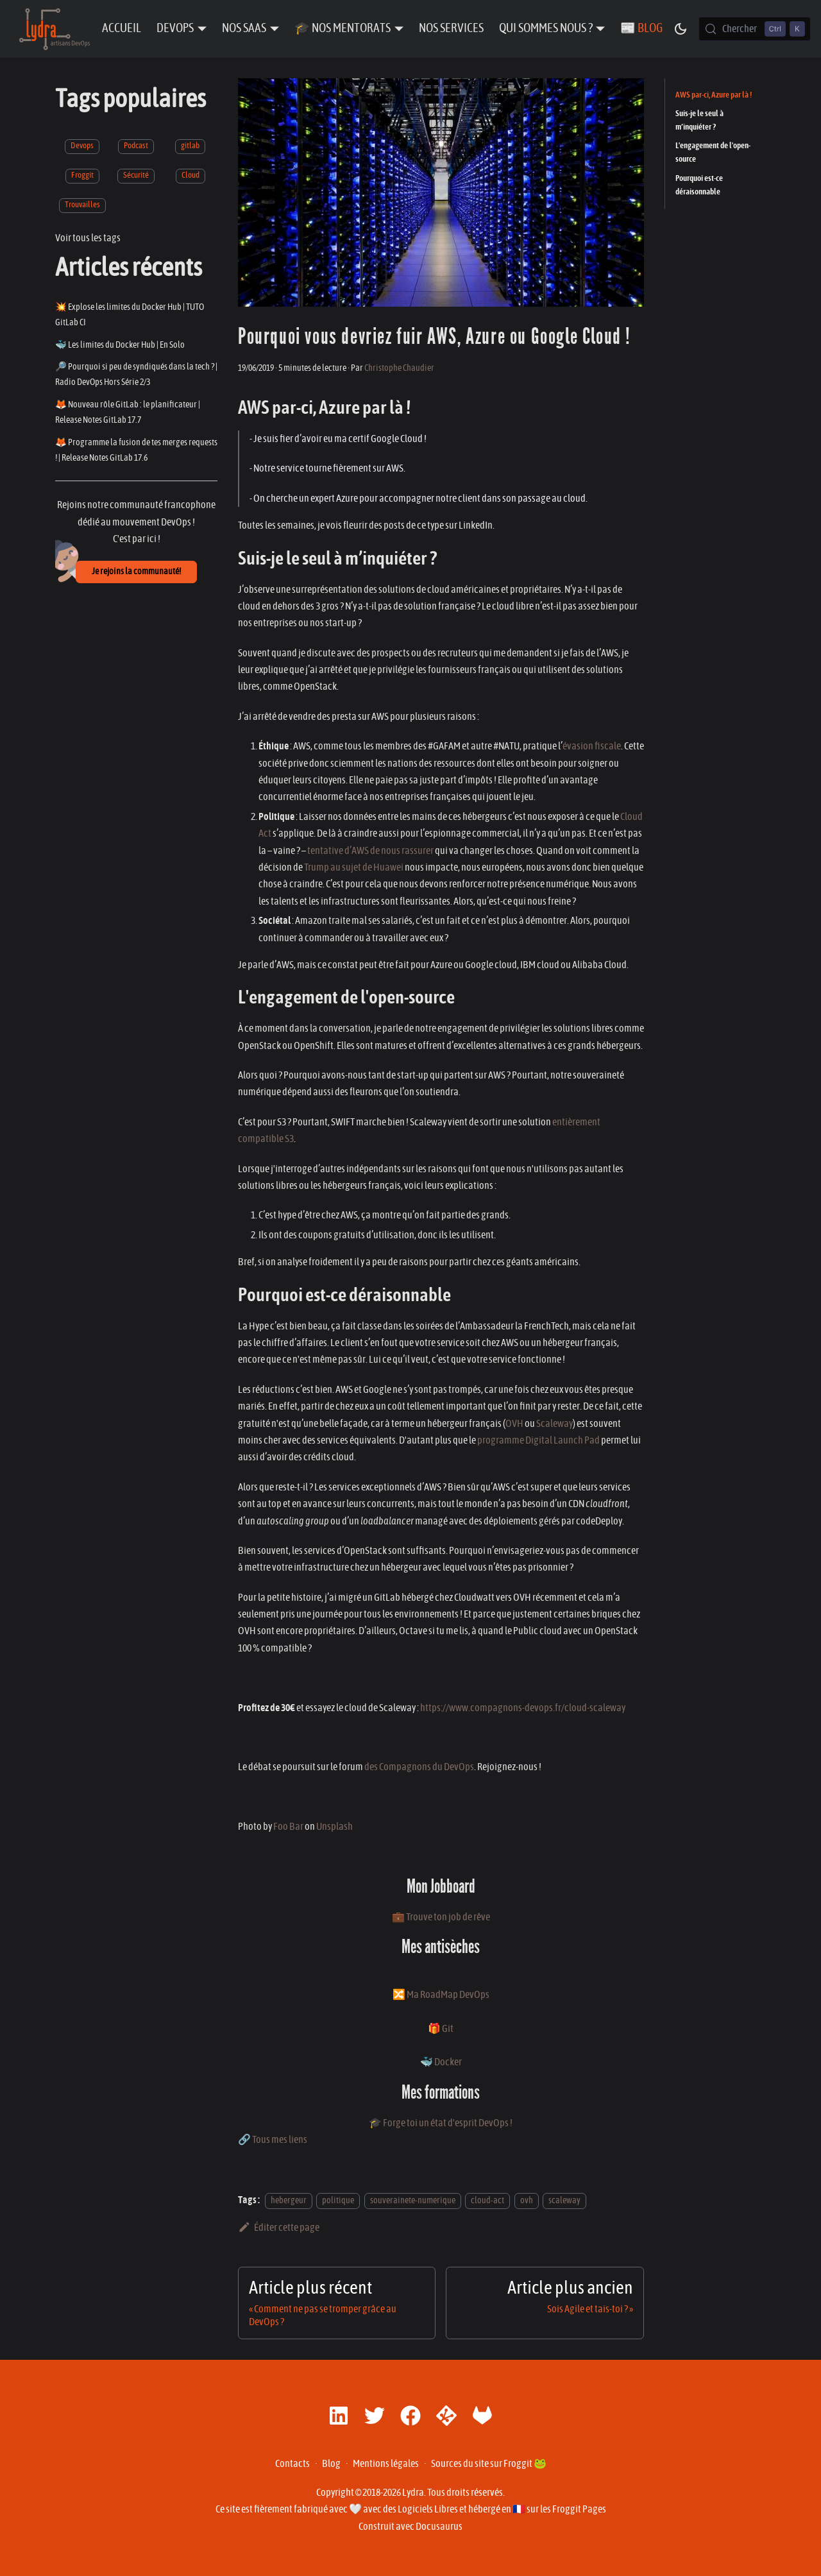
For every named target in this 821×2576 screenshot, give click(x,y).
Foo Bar (288, 1826)
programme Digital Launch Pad (538, 1440)
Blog (331, 2464)
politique (338, 2200)
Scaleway (554, 1424)
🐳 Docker (441, 2062)
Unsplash (334, 1826)
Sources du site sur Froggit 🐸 (488, 2464)
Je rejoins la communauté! (136, 571)
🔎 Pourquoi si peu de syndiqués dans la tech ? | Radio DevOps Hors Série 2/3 (136, 374)
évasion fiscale (592, 746)
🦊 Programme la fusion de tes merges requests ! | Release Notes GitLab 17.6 (136, 450)
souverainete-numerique (412, 2200)
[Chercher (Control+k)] (754, 29)
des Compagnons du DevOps (419, 1767)
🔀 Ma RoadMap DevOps (441, 1995)
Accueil (121, 28)
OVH (514, 1424)
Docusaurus (439, 2526)
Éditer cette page (278, 2227)
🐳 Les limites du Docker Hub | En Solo (120, 345)
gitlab (190, 146)
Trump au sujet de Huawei (353, 867)
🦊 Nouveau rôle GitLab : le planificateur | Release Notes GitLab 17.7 (127, 412)
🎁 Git (440, 2029)
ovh (526, 2200)
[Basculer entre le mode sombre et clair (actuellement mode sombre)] (680, 29)
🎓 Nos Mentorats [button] (342, 28)
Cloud (190, 175)
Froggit (82, 175)
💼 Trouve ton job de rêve (441, 1917)
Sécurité (136, 175)
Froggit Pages (579, 2509)
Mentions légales (386, 2464)
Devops (82, 146)
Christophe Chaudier (399, 368)
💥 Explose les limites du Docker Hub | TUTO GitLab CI (129, 314)
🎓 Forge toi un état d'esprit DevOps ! (440, 2123)
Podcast (136, 146)
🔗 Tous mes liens (272, 2140)
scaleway (564, 2200)
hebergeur (289, 2200)
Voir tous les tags (88, 238)
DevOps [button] (175, 28)
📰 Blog (641, 28)
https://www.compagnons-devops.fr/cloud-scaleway (522, 1708)
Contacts (292, 2464)
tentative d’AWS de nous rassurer (370, 851)
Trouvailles (82, 205)
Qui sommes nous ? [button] (546, 28)
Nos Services (451, 28)
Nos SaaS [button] (244, 28)
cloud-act (487, 2200)
